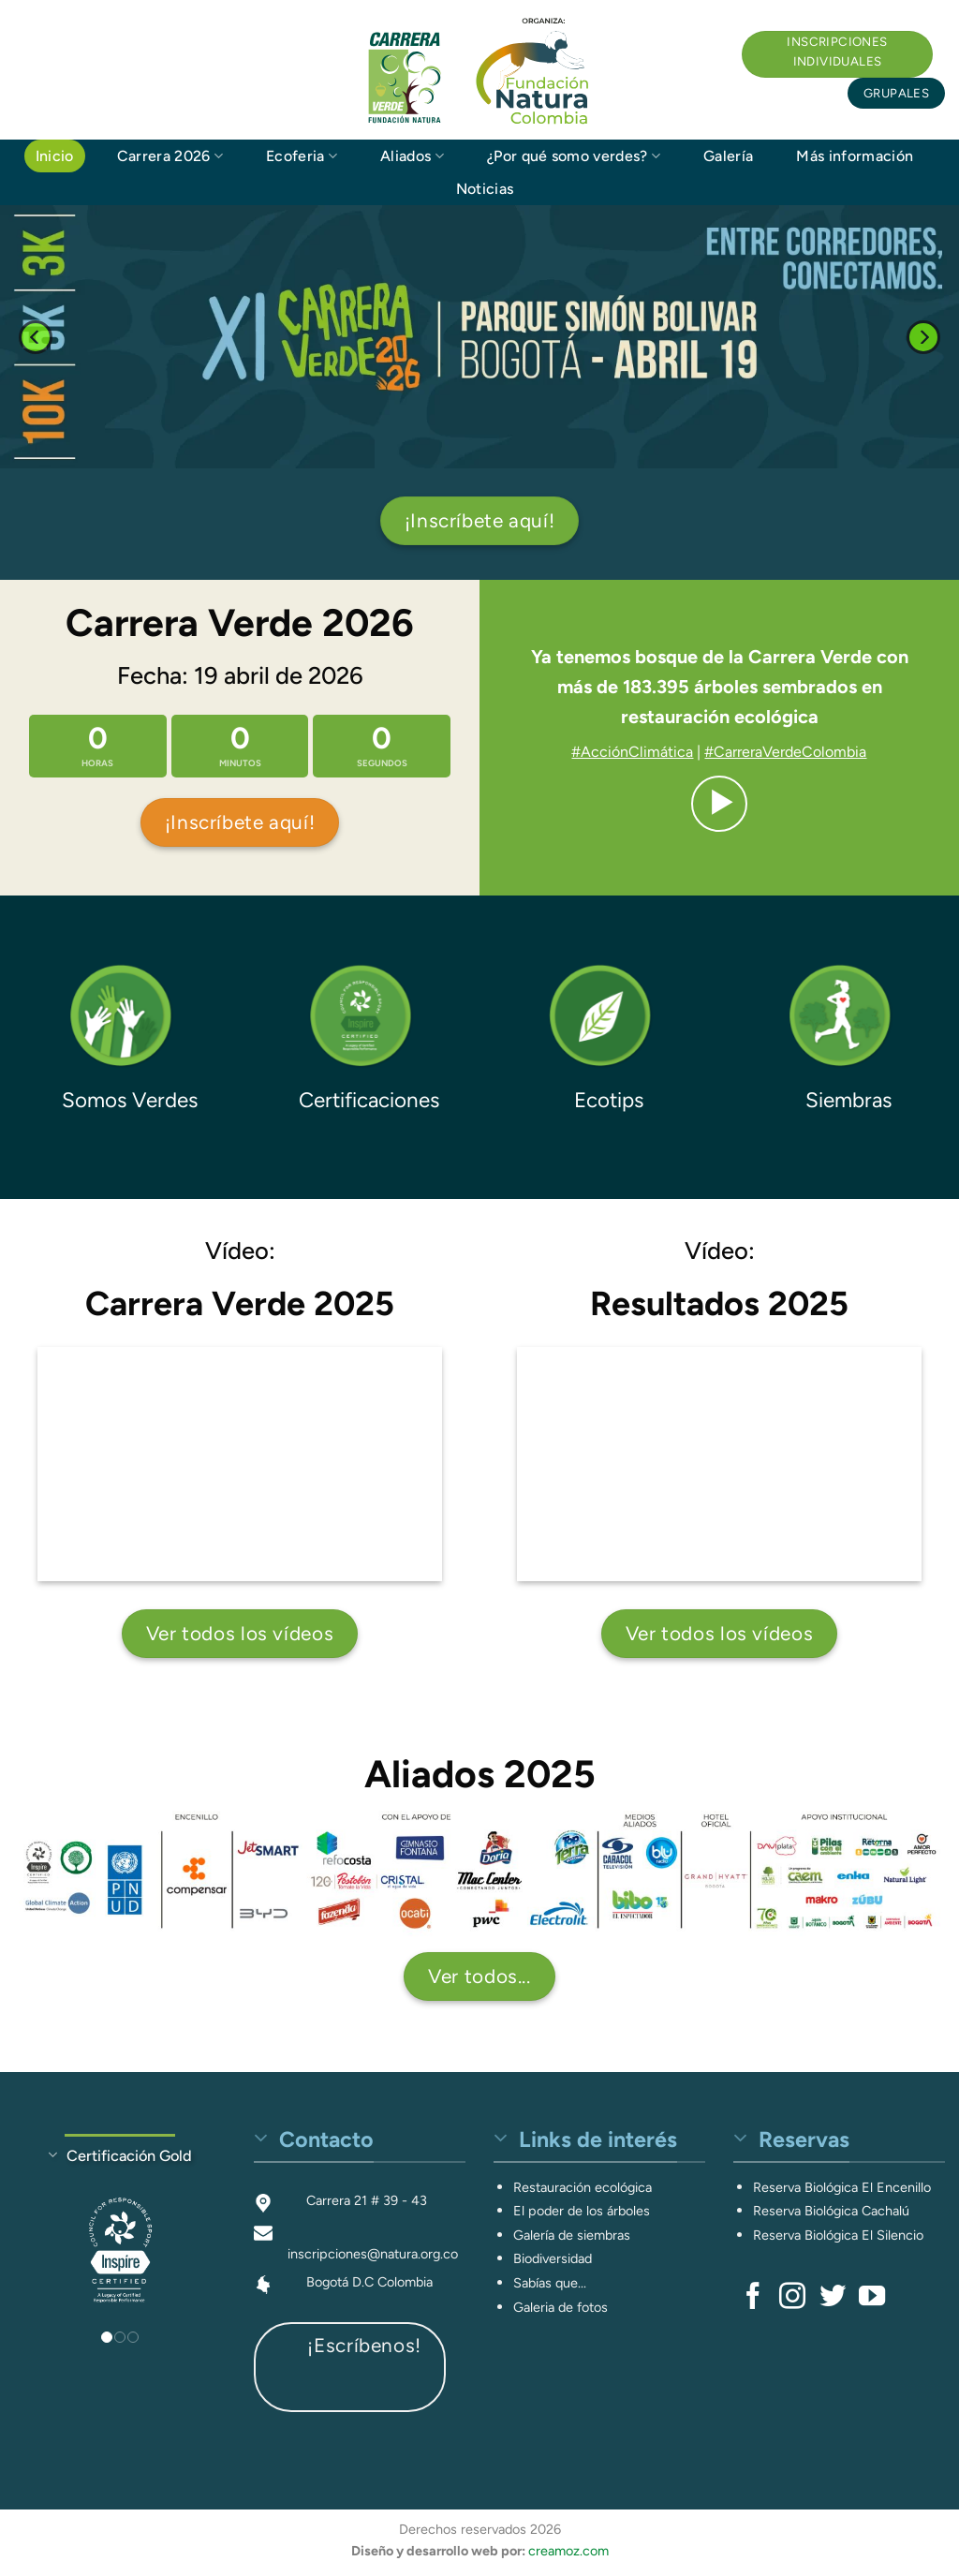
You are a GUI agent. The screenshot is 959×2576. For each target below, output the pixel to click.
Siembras (848, 1100)
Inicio (55, 156)
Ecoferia (301, 156)
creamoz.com (568, 2550)
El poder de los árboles (581, 2210)
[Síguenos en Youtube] (872, 2298)
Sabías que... (549, 2282)
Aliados (412, 156)
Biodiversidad (552, 2258)
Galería (728, 156)
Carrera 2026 (170, 156)
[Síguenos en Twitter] (832, 2298)
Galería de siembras (571, 2235)
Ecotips (608, 1100)
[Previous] (35, 337)
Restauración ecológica (582, 2187)
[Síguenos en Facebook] (753, 2298)
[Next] (923, 337)
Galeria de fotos (560, 2307)
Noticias (485, 189)
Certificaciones (369, 1100)
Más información (854, 156)
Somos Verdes (130, 1100)
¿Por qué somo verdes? (573, 156)
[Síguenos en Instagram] (792, 2298)
